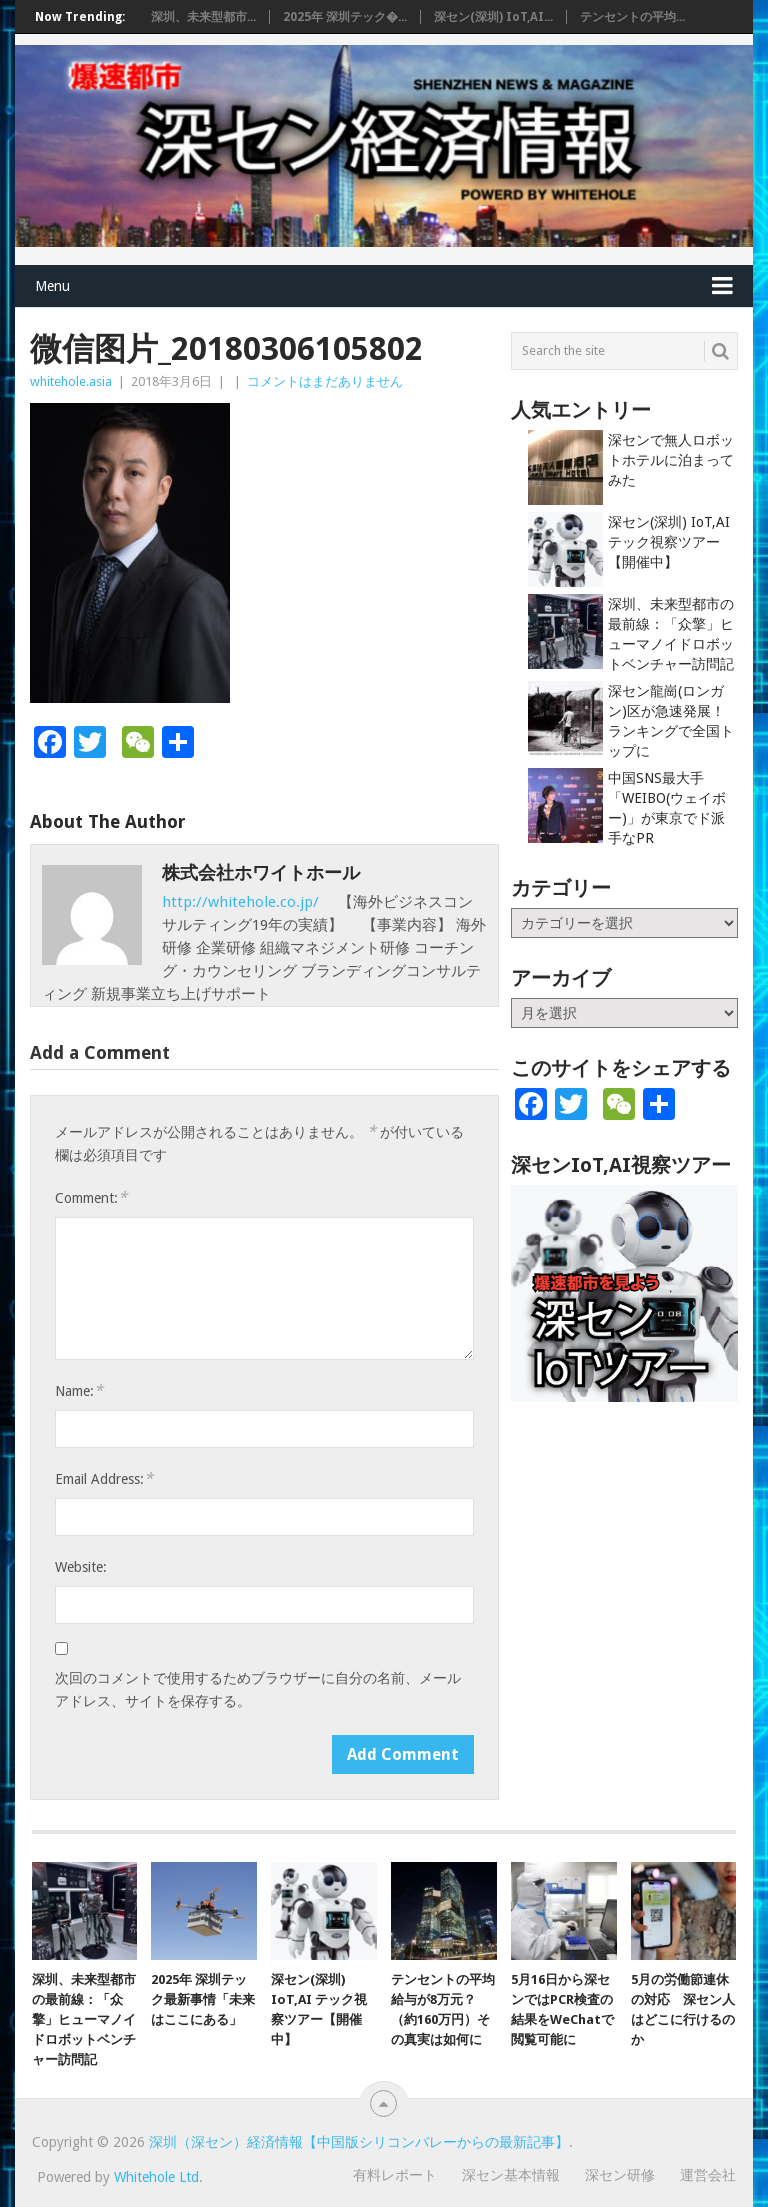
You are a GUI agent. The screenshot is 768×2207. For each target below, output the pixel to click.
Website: (81, 1567)
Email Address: (104, 1478)
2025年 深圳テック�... (345, 17)
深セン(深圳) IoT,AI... (493, 17)
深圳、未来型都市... (203, 17)
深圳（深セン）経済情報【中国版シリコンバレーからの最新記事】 (359, 2142)
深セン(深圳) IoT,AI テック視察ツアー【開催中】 (669, 542)
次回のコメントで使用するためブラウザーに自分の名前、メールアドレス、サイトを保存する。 (258, 1689)
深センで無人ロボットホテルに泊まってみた (671, 460)
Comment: (91, 1197)
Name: (79, 1390)
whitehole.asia (71, 381)
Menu (52, 286)
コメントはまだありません (325, 381)
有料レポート (395, 2175)
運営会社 (708, 2175)
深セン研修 (620, 2175)
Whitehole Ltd (156, 2177)
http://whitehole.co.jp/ (242, 902)
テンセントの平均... (632, 17)
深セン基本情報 (511, 2175)
